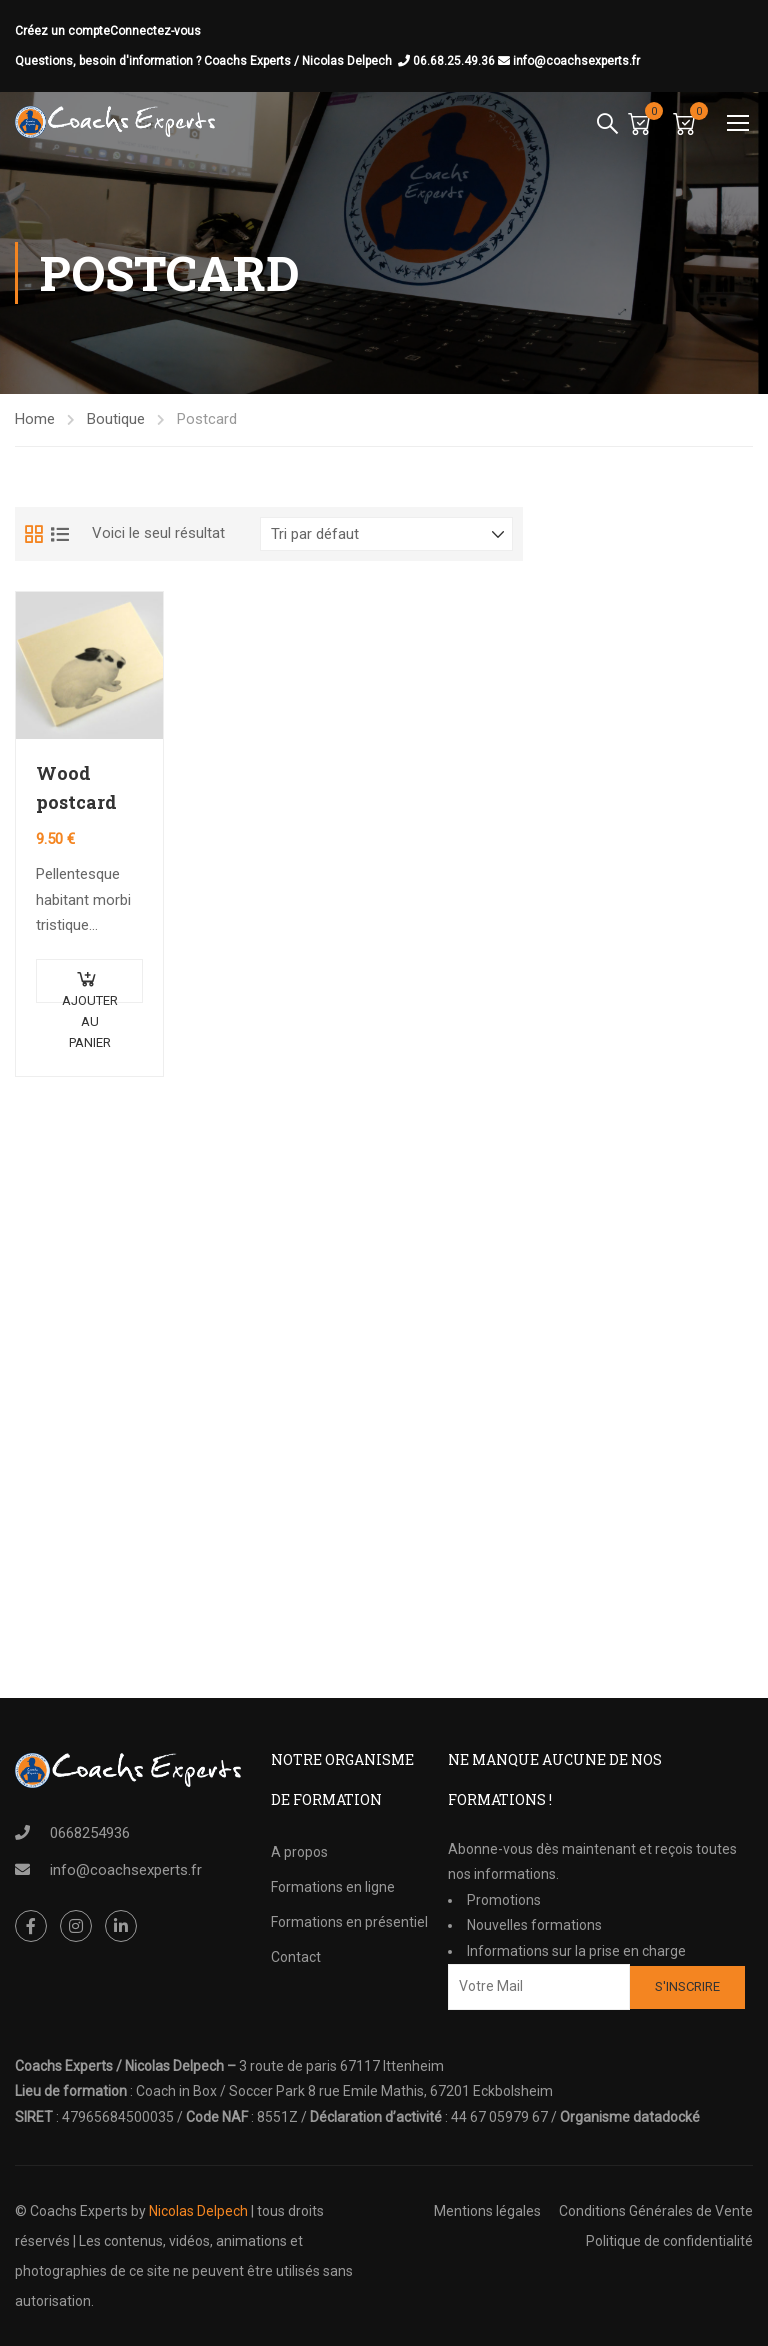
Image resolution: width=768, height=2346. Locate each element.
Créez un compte (62, 31)
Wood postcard (76, 787)
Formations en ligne (333, 1887)
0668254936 (90, 1833)
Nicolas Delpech (198, 2211)
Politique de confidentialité (669, 2241)
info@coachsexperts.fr (576, 61)
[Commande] (386, 534)
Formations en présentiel (349, 1922)
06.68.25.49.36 (463, 61)
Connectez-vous (155, 31)
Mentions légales (487, 2211)
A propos (299, 1852)
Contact (296, 1957)
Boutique (116, 419)
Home (35, 419)
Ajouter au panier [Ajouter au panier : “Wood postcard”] (90, 997)
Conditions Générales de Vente (656, 2211)
